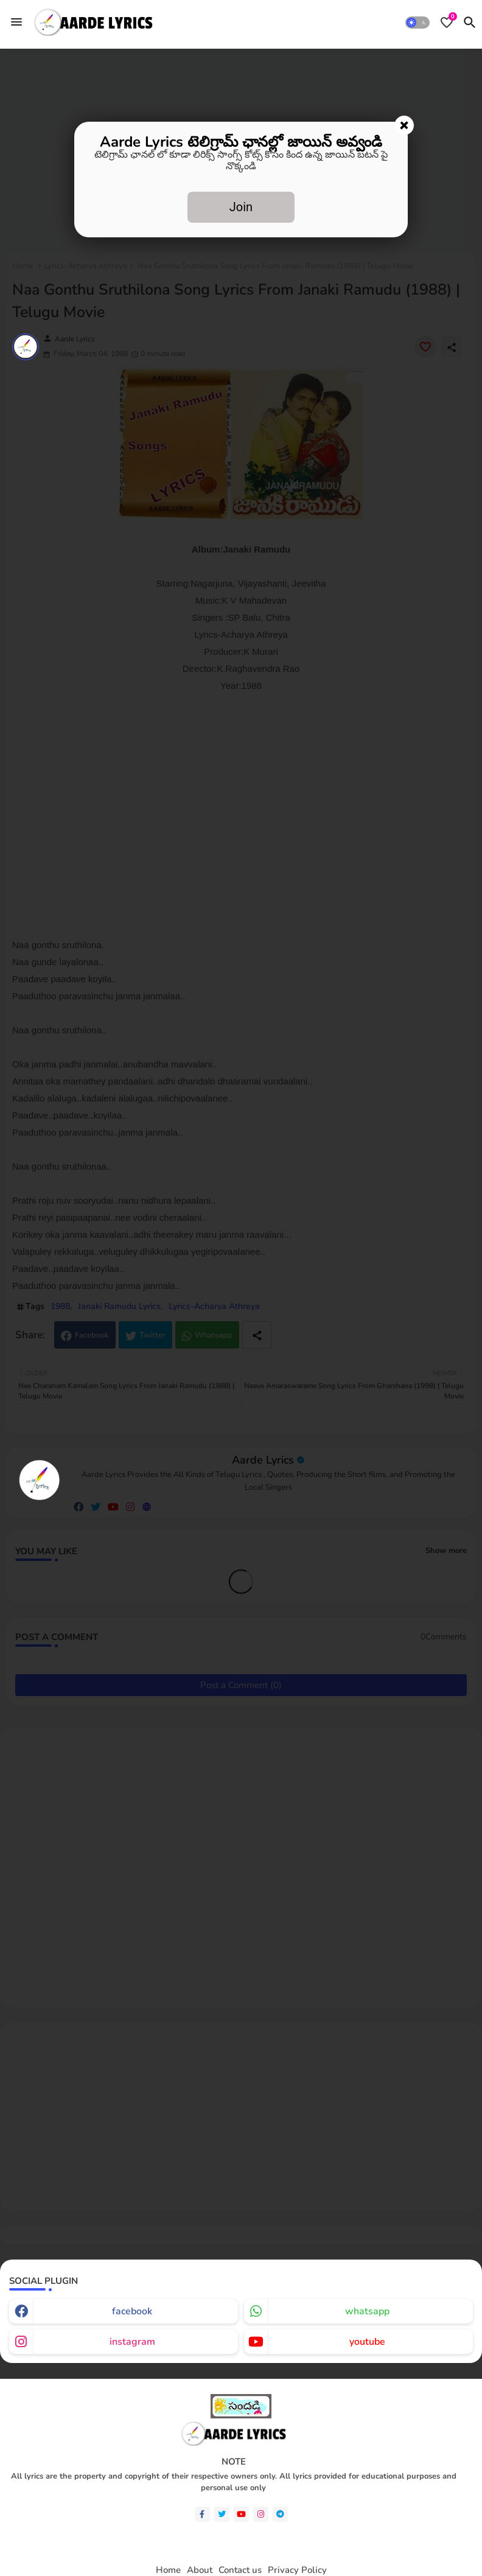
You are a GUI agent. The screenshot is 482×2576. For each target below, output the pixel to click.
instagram (132, 2341)
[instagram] (260, 2514)
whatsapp (367, 2311)
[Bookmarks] (446, 22)
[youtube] (241, 2514)
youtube (367, 2341)
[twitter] (221, 2514)
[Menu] (16, 22)
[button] (417, 22)
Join (241, 207)
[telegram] (280, 2514)
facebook (132, 2311)
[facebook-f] (202, 2514)
